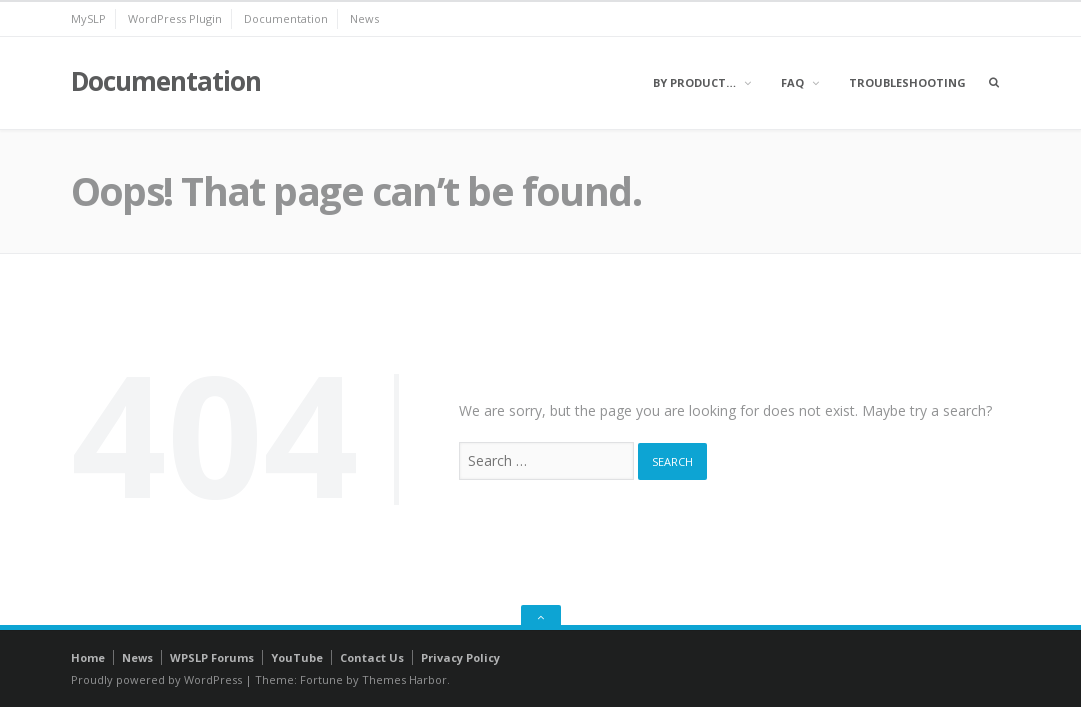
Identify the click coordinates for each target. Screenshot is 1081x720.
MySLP (88, 18)
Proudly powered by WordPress (156, 679)
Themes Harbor (404, 679)
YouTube (297, 657)
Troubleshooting (907, 82)
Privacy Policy (460, 657)
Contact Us (372, 657)
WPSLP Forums (212, 657)
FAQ (792, 82)
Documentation (286, 18)
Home (88, 657)
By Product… (694, 82)
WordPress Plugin (175, 18)
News (364, 18)
